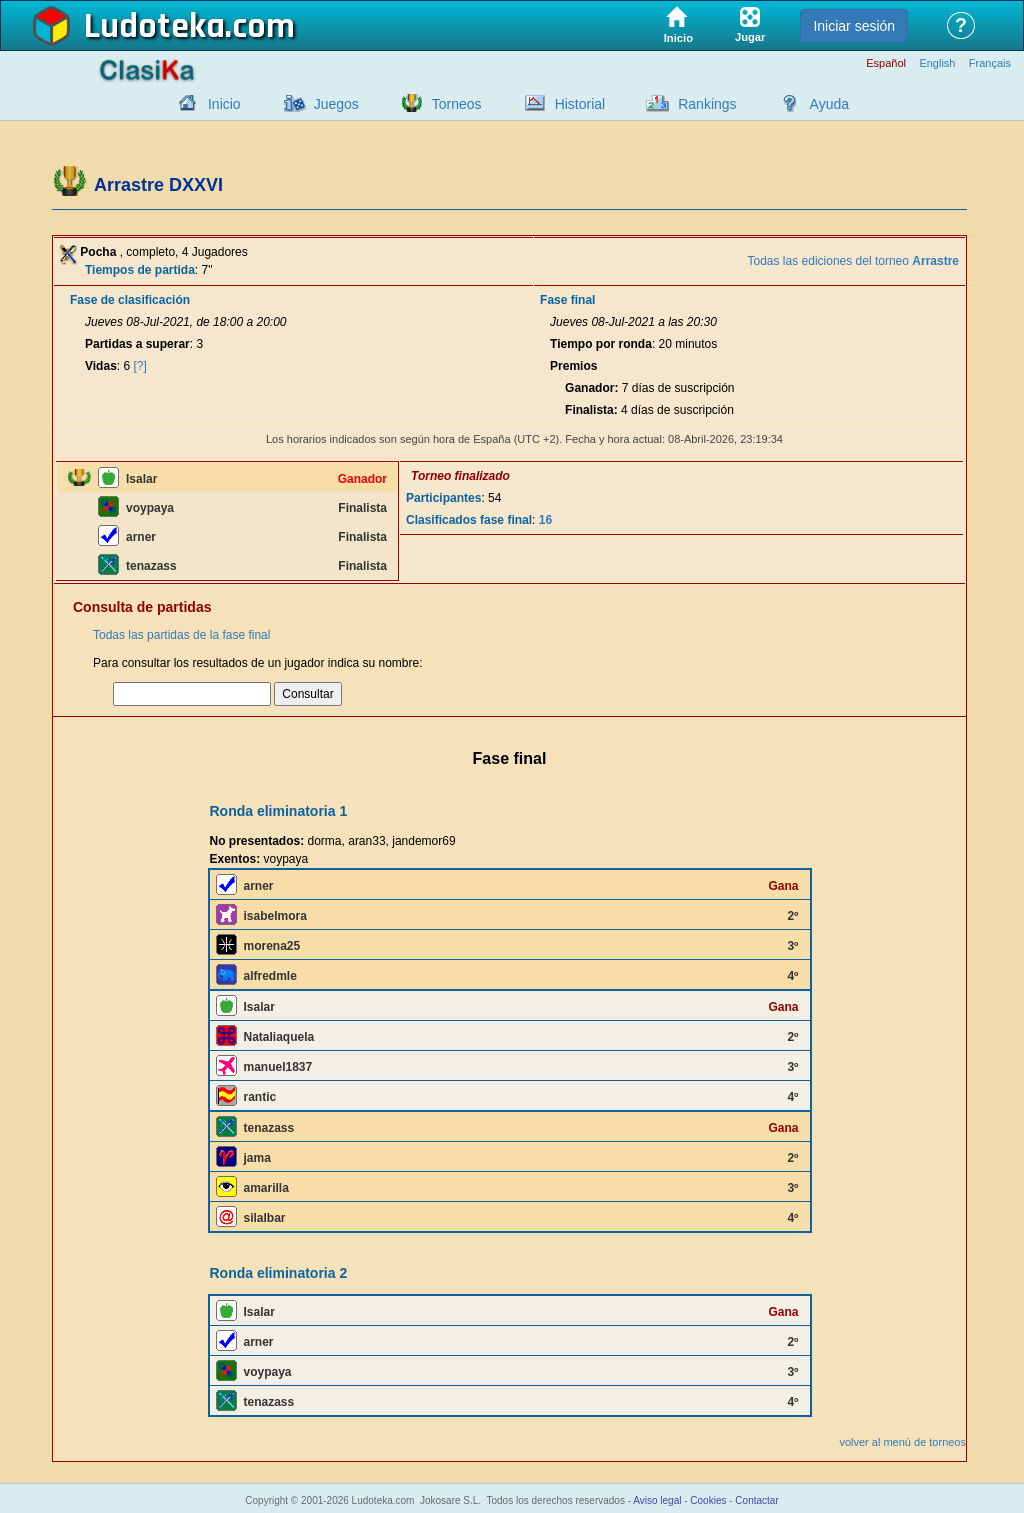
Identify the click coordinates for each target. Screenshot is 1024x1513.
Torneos (457, 104)
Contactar (756, 1500)
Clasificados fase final (469, 520)
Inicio (224, 104)
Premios (573, 366)
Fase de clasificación (130, 300)
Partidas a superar (137, 344)
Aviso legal (657, 1500)
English (937, 63)
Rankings (707, 104)
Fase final (567, 300)
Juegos (336, 104)
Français (990, 63)
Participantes (443, 498)
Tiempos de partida (140, 270)
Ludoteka (154, 27)
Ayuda (829, 104)
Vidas (101, 366)
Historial (580, 104)
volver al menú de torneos (902, 1442)
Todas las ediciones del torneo (853, 261)
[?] (140, 366)
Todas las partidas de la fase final (181, 635)
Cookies (708, 1500)
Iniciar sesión (854, 26)
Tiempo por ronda (601, 344)
